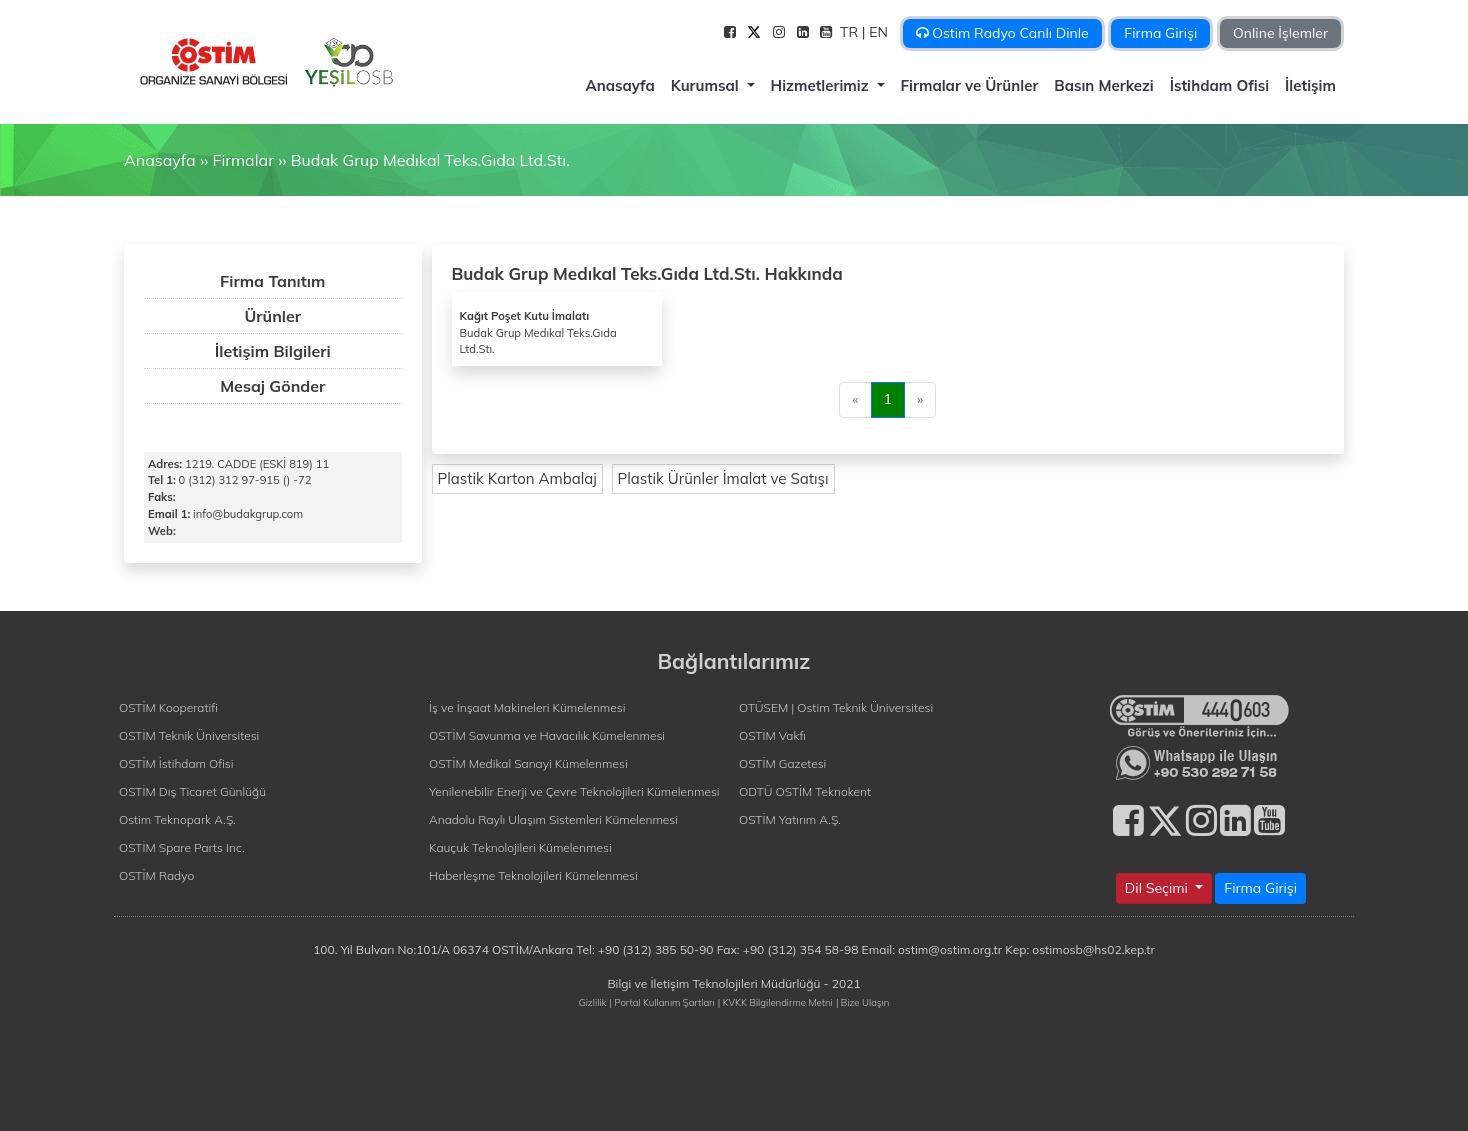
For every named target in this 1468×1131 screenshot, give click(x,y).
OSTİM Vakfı (772, 735)
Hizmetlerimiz (822, 85)
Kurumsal (707, 85)
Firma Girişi (1160, 33)
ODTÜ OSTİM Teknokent (805, 791)
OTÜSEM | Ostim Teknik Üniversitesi (836, 707)
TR (851, 32)
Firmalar (242, 160)
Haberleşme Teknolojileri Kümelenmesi (533, 875)
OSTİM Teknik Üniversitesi (189, 735)
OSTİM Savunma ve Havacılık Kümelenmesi (547, 735)
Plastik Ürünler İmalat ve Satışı (723, 478)
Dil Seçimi (1158, 888)
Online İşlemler (1280, 33)
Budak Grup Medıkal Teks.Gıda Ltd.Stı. (430, 160)
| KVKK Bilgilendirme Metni (775, 1002)
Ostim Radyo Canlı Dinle (1002, 33)
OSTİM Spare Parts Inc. (182, 847)
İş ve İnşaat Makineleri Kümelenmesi (527, 707)
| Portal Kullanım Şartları (662, 1002)
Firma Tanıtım (272, 281)
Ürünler (272, 316)
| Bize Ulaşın (862, 1002)
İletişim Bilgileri (273, 351)
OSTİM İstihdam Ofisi (176, 763)
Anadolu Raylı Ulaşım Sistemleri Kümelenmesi (553, 819)
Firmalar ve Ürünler (970, 85)
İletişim (1310, 85)
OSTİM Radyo (156, 875)
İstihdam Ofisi (1219, 85)
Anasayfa (619, 85)
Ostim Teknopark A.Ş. (177, 819)
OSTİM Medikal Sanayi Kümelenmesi (528, 763)
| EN (877, 32)
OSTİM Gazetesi (782, 763)
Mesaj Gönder (272, 386)
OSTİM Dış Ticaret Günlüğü (192, 791)
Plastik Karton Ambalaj (517, 478)
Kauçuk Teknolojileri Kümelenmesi (520, 847)
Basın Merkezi (1103, 85)
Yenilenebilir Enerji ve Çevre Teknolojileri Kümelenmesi (574, 791)
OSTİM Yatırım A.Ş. (790, 819)
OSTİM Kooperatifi (168, 707)
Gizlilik (593, 1002)
